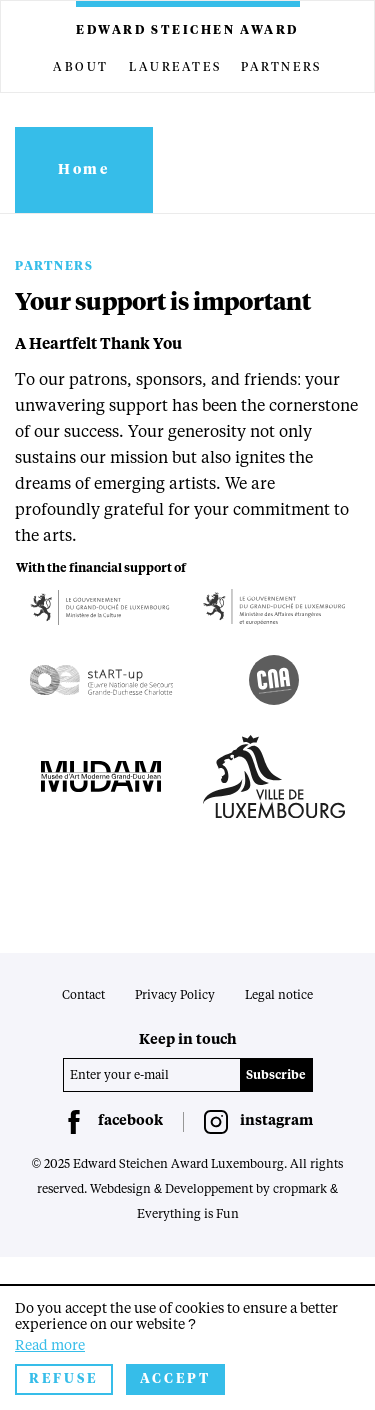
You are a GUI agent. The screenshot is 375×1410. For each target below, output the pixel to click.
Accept (175, 1379)
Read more (50, 1346)
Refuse (64, 1379)
